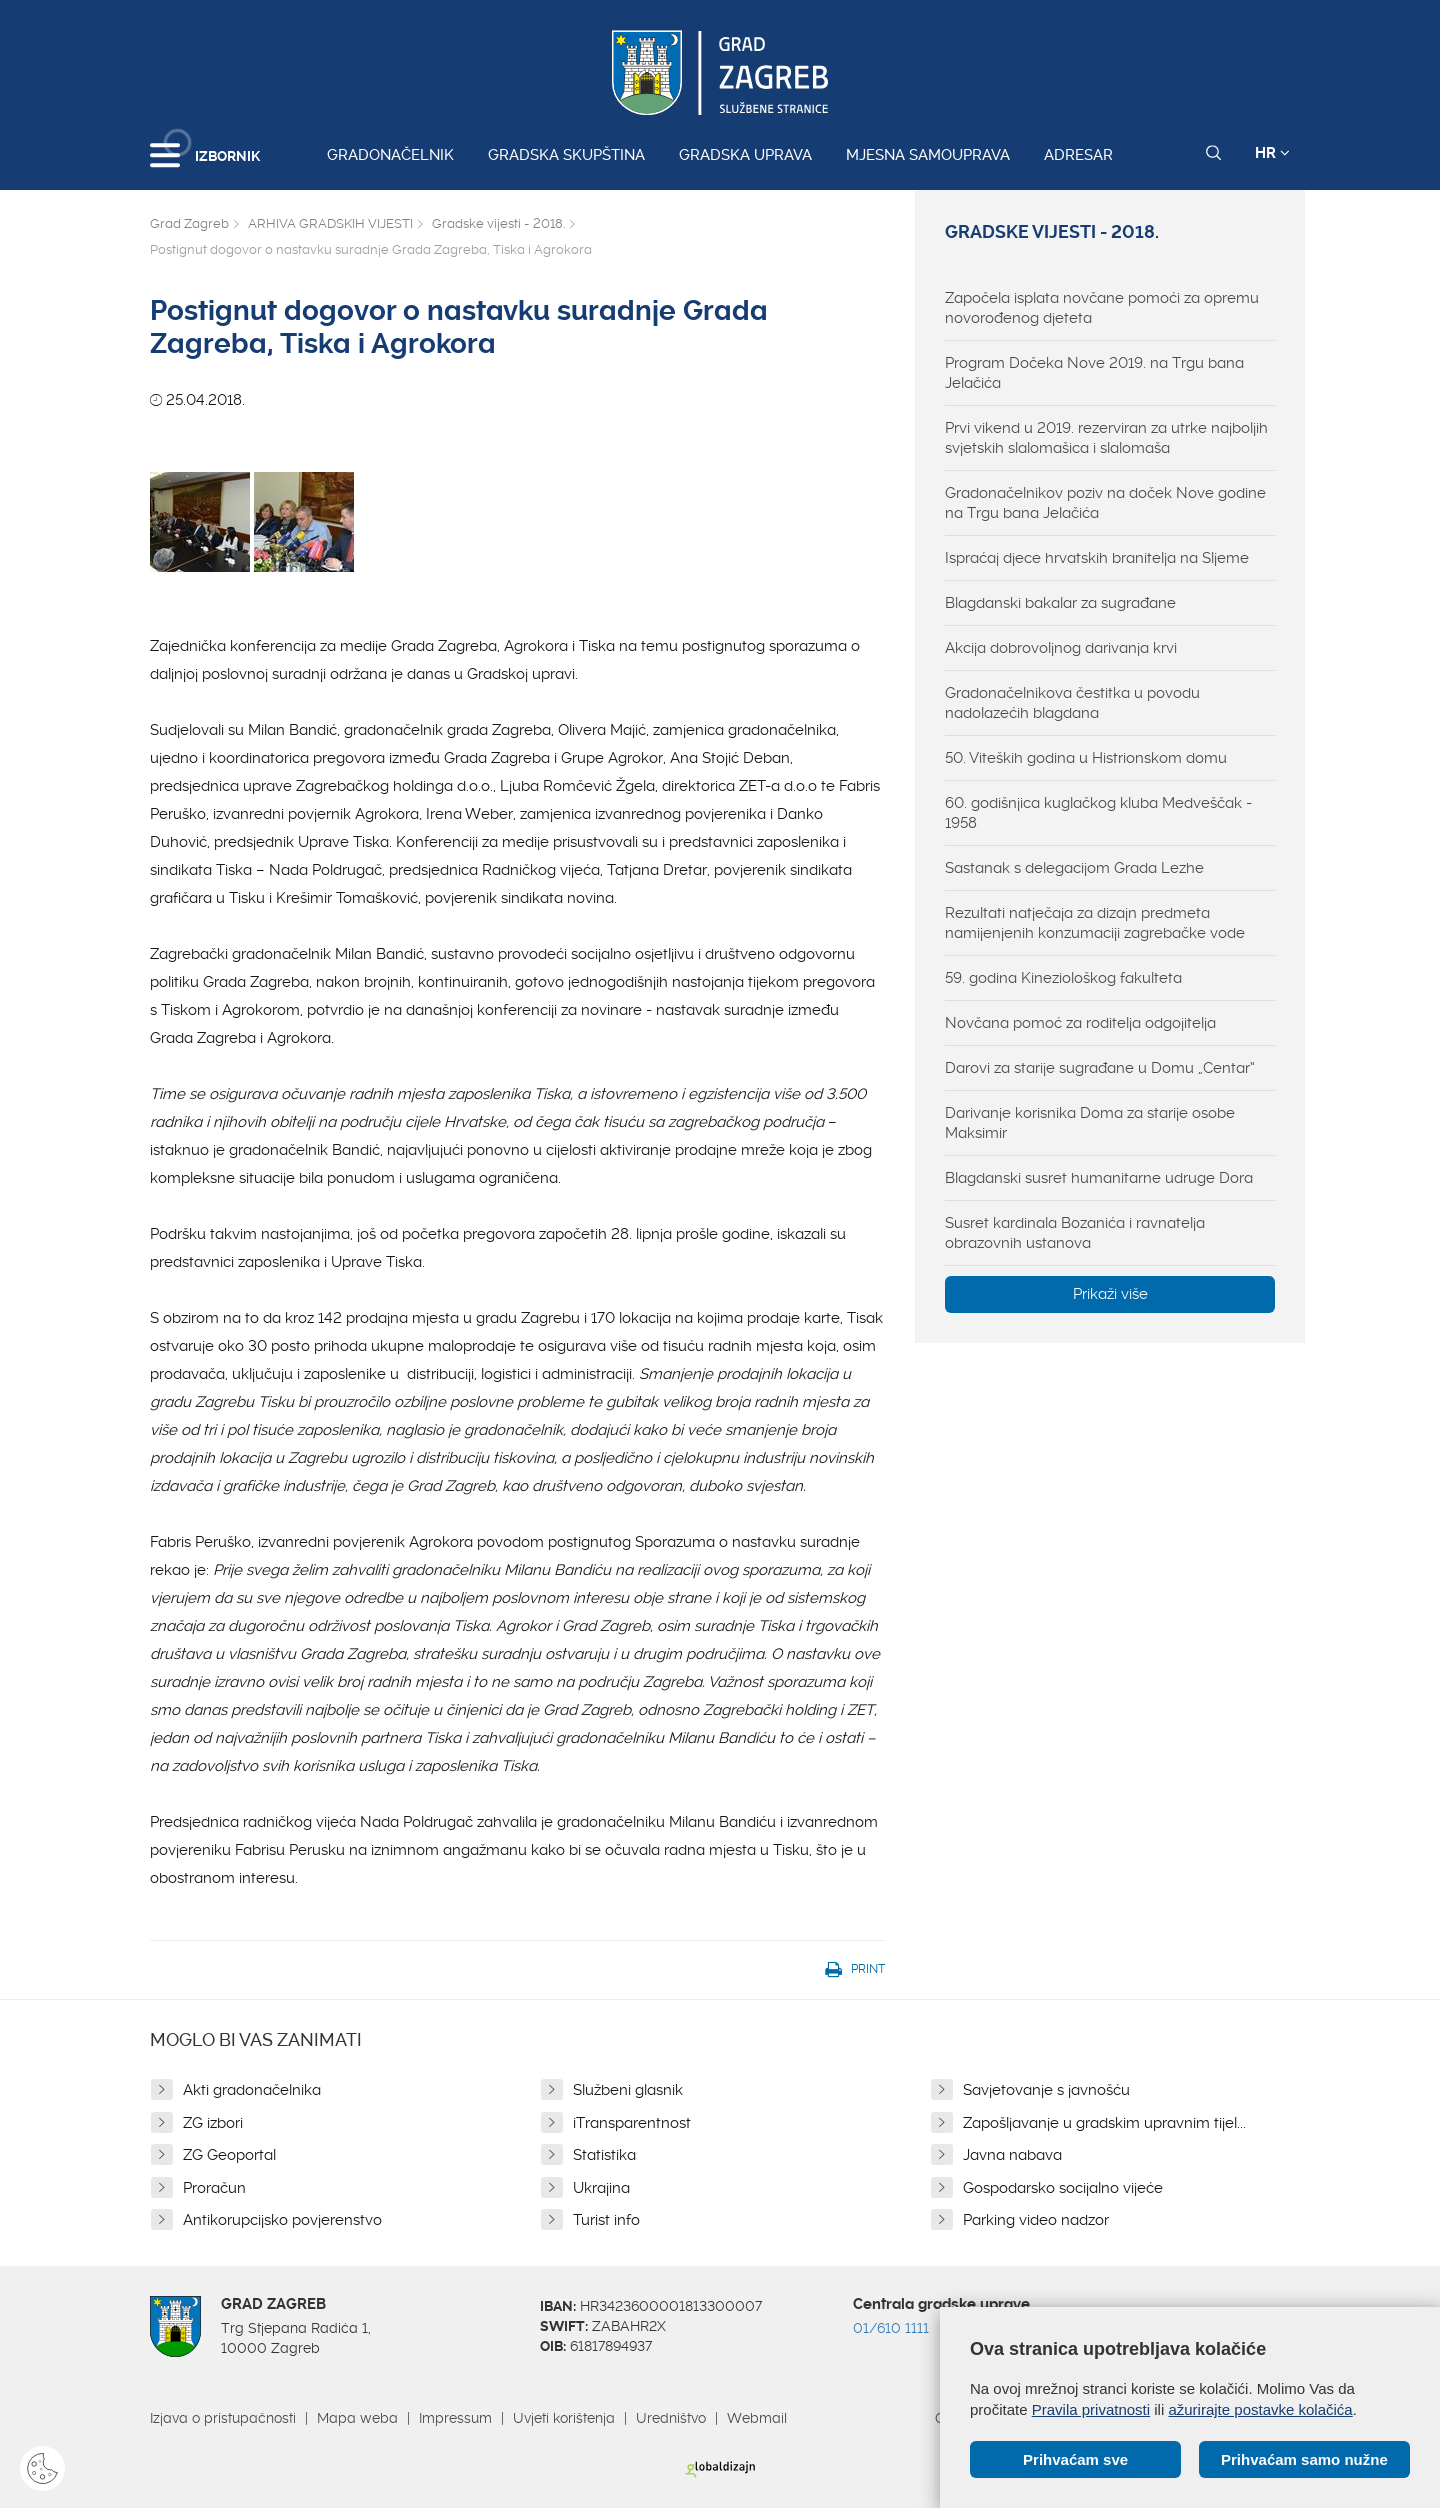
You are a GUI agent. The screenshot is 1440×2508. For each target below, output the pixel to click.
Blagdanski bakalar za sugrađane (1060, 603)
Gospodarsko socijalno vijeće (1063, 2188)
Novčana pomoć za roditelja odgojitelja (1080, 1023)
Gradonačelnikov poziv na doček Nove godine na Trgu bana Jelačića (1105, 503)
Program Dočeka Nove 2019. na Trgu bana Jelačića (1094, 373)
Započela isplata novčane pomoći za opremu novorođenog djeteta (1102, 308)
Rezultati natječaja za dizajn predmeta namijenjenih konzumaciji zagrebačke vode (1095, 923)
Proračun (214, 2188)
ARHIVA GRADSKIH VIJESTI (330, 223)
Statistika (604, 2155)
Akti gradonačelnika (252, 2090)
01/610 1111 (891, 2328)
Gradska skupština (566, 155)
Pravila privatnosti (1091, 2409)
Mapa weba (357, 2418)
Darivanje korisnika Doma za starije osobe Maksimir (1090, 1123)
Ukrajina (601, 2188)
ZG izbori (213, 2123)
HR (1272, 153)
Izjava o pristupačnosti (223, 2418)
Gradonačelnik (390, 155)
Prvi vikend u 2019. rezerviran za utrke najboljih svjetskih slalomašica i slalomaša (1106, 438)
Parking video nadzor (1036, 2220)
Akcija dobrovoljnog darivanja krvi (1061, 648)
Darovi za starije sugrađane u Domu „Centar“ (1100, 1068)
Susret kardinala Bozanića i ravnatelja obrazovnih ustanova (1075, 1233)
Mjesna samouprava (928, 155)
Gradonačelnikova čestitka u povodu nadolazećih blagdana (1072, 703)
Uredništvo (671, 2418)
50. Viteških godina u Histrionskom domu (1086, 758)
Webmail (757, 2418)
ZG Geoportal (229, 2155)
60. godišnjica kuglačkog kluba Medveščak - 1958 (1098, 813)
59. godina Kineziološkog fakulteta (1063, 978)
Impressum (455, 2418)
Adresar (1078, 155)
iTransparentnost (632, 2123)
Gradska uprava (745, 155)
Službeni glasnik (628, 2090)
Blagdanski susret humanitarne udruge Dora (1099, 1178)
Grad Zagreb (189, 223)
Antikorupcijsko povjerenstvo (282, 2220)
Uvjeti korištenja (564, 2418)
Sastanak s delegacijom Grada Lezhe (1074, 868)
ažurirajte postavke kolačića (1260, 2409)
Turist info (606, 2220)
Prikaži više (1110, 1294)
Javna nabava (1012, 2155)
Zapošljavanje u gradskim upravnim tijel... (1104, 2123)
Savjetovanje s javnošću (1046, 2090)
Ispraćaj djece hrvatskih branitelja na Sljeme (1097, 558)
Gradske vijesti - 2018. (498, 223)
